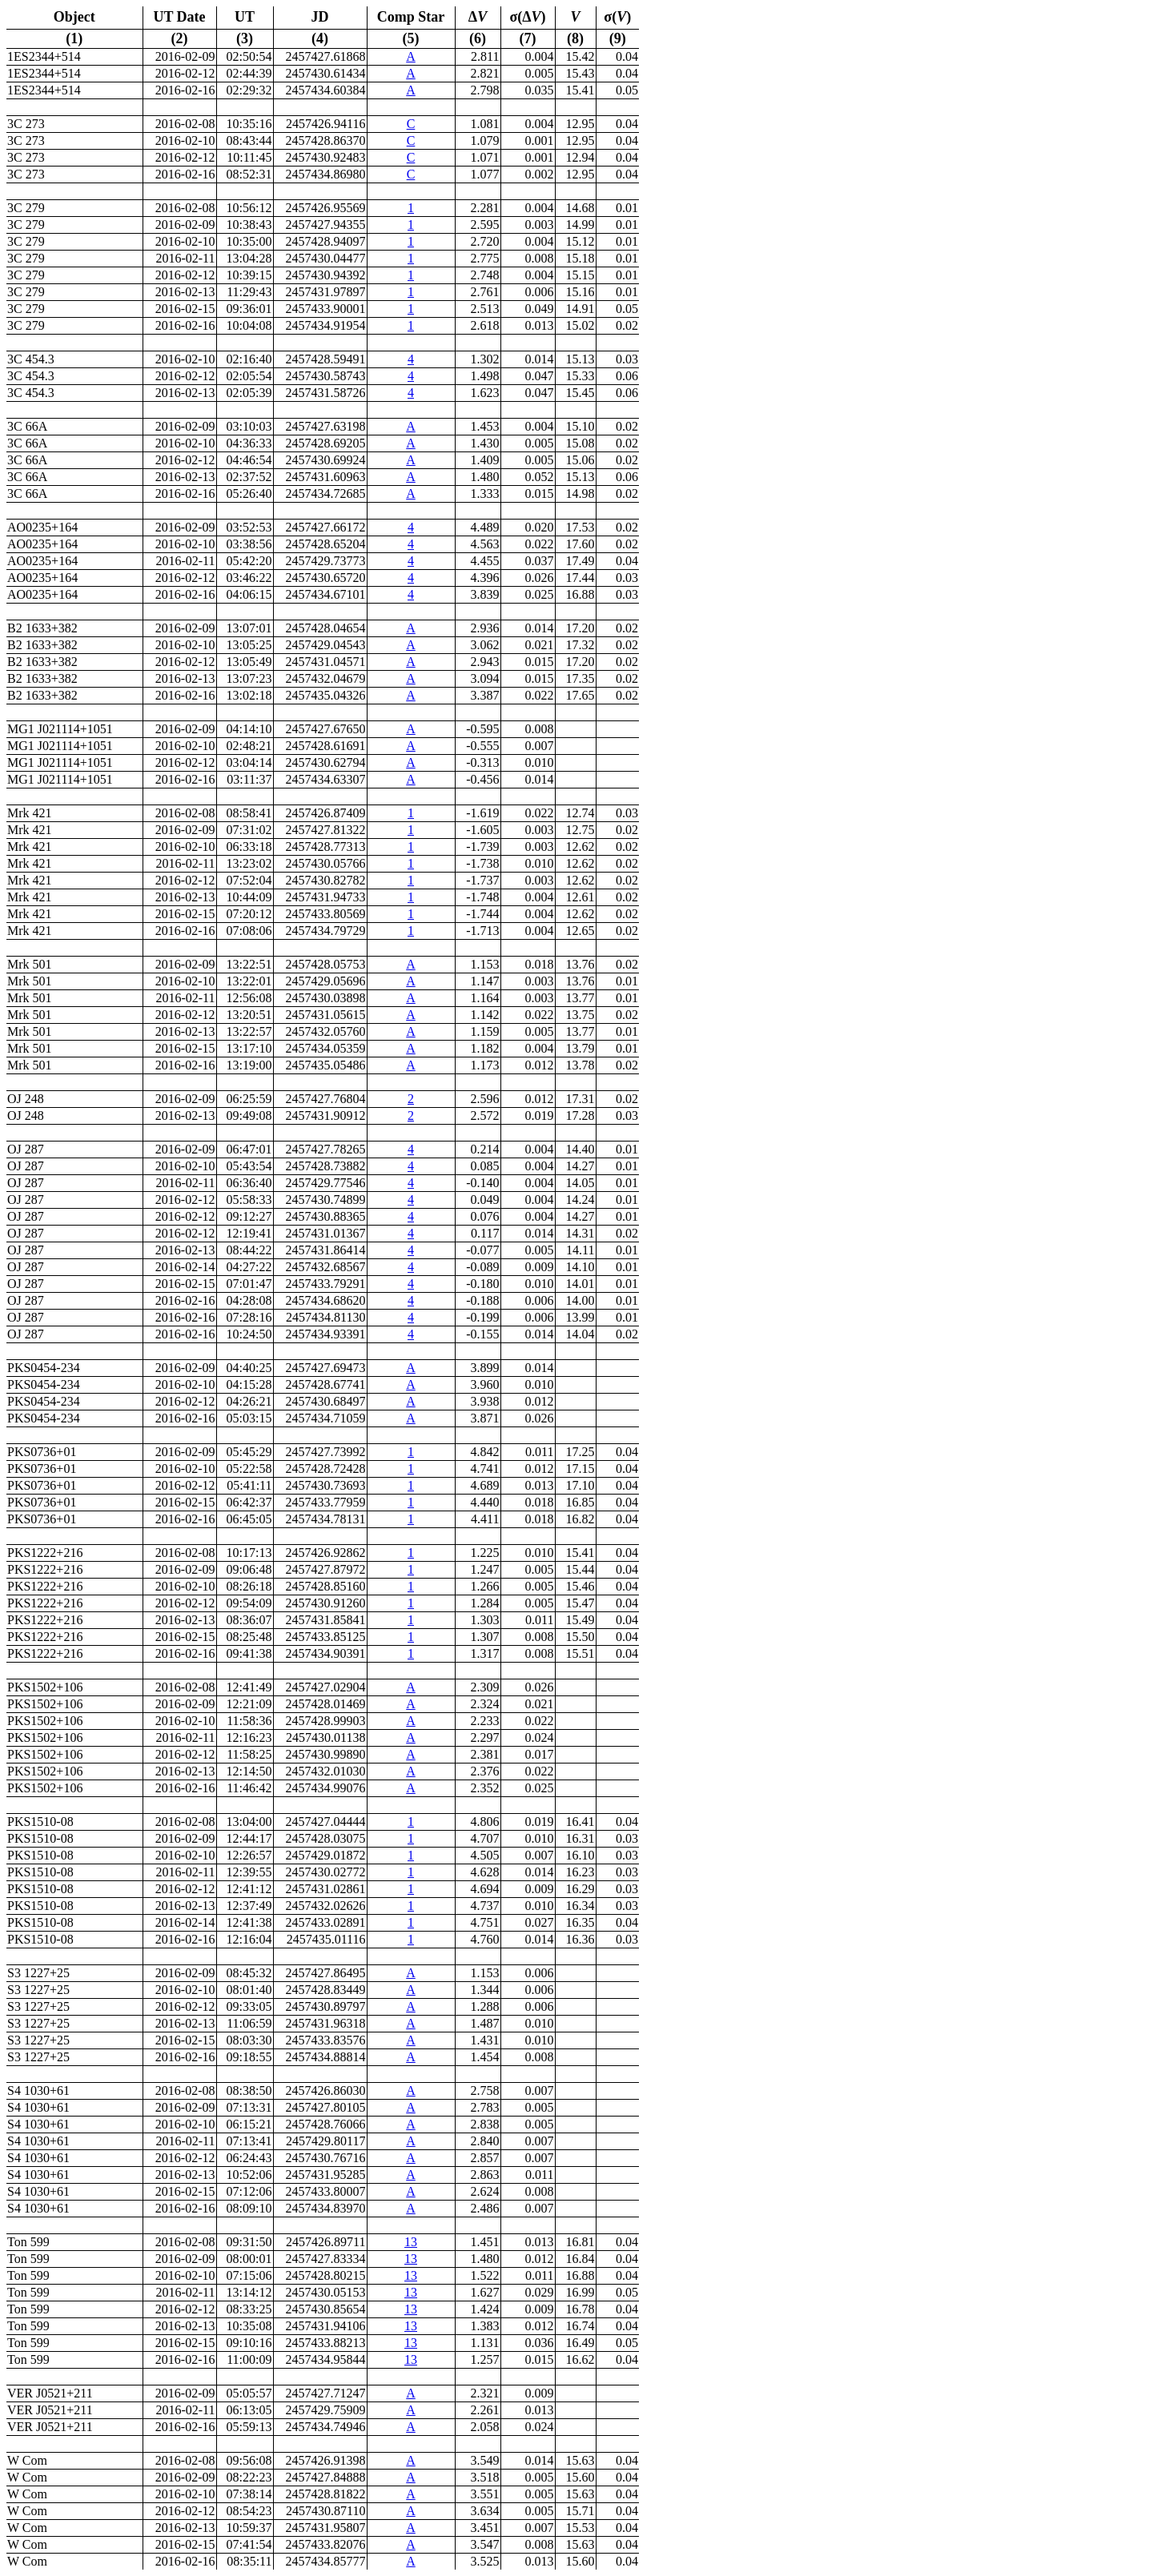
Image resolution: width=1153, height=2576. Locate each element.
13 (410, 2242)
